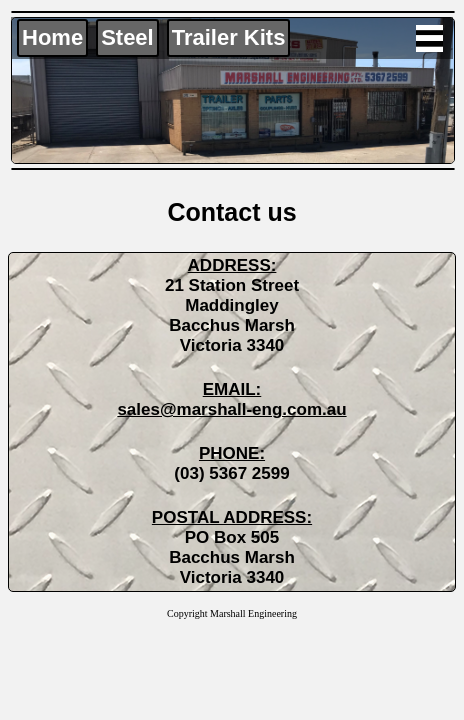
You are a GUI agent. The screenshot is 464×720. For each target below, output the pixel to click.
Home (52, 37)
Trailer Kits (229, 37)
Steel (127, 37)
